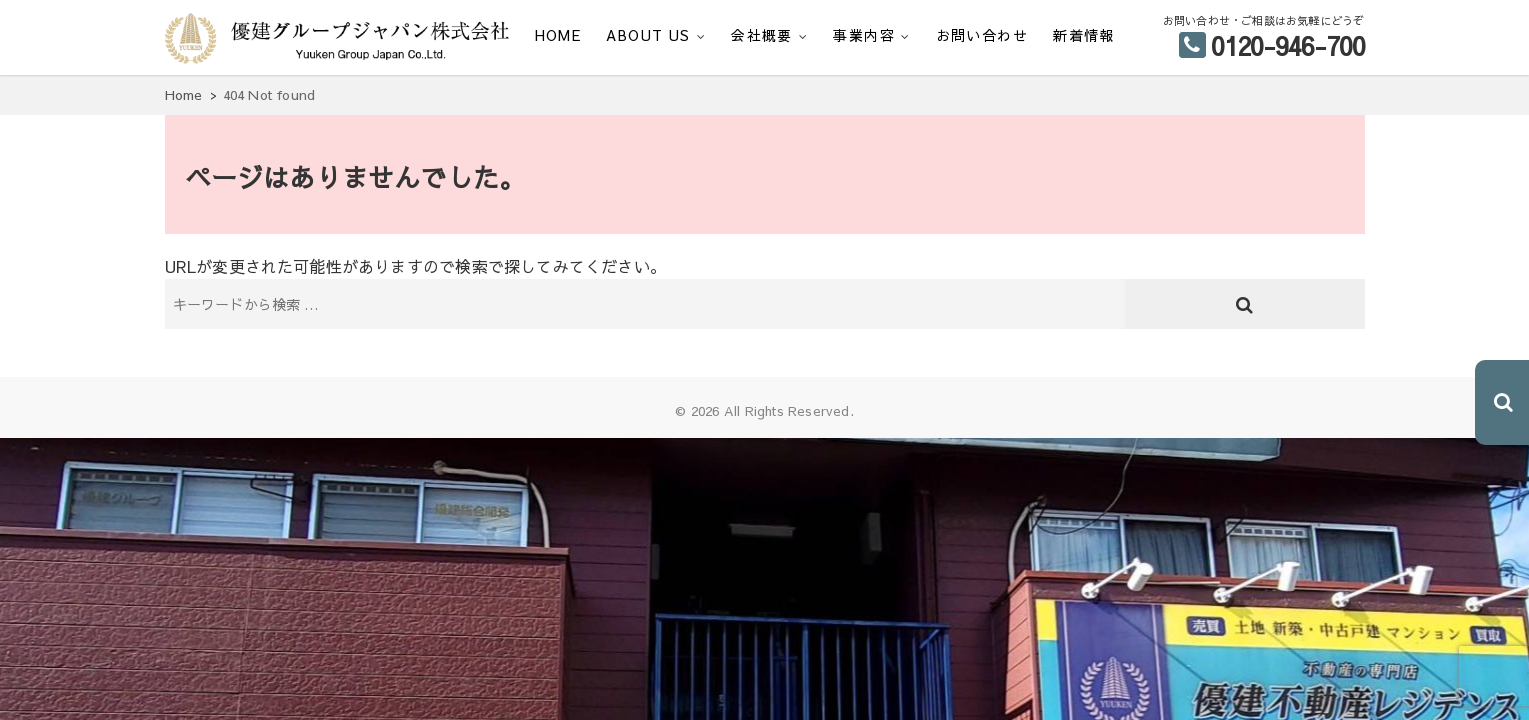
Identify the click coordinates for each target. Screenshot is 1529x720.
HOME (558, 35)
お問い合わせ (982, 35)
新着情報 (1084, 35)
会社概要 (762, 35)
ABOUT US (648, 35)
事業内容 (864, 35)
